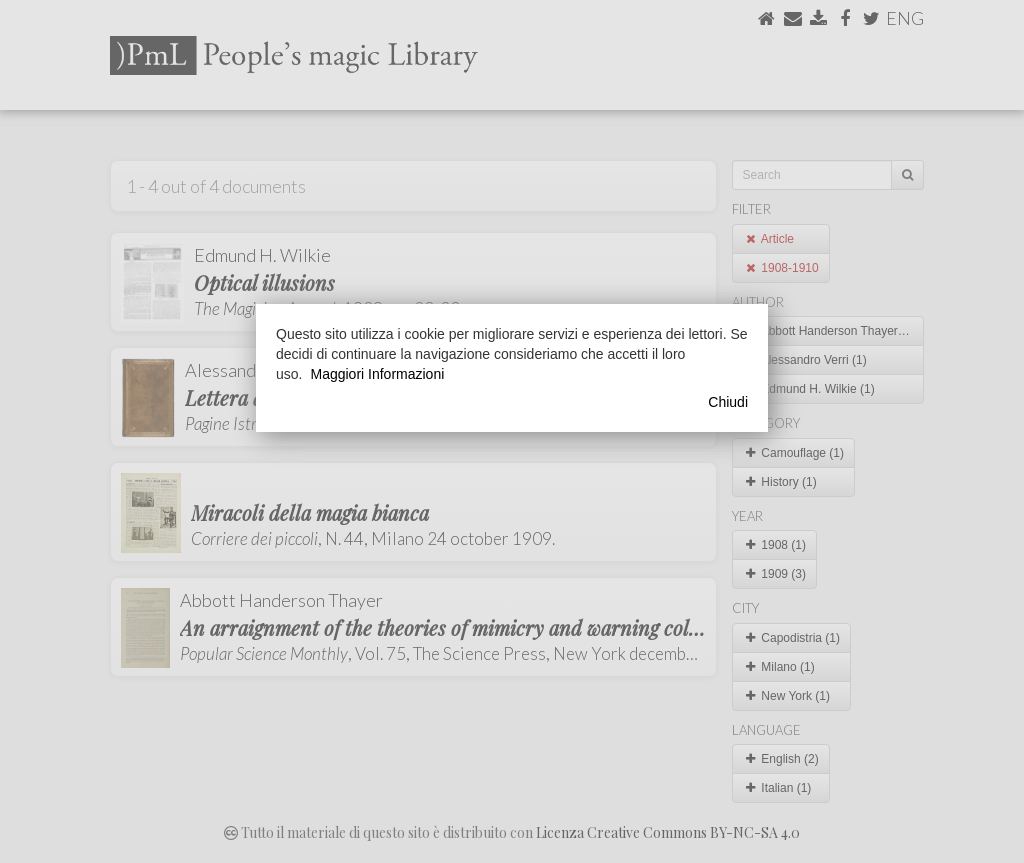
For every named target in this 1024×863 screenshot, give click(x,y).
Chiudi (728, 402)
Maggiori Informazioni (377, 374)
